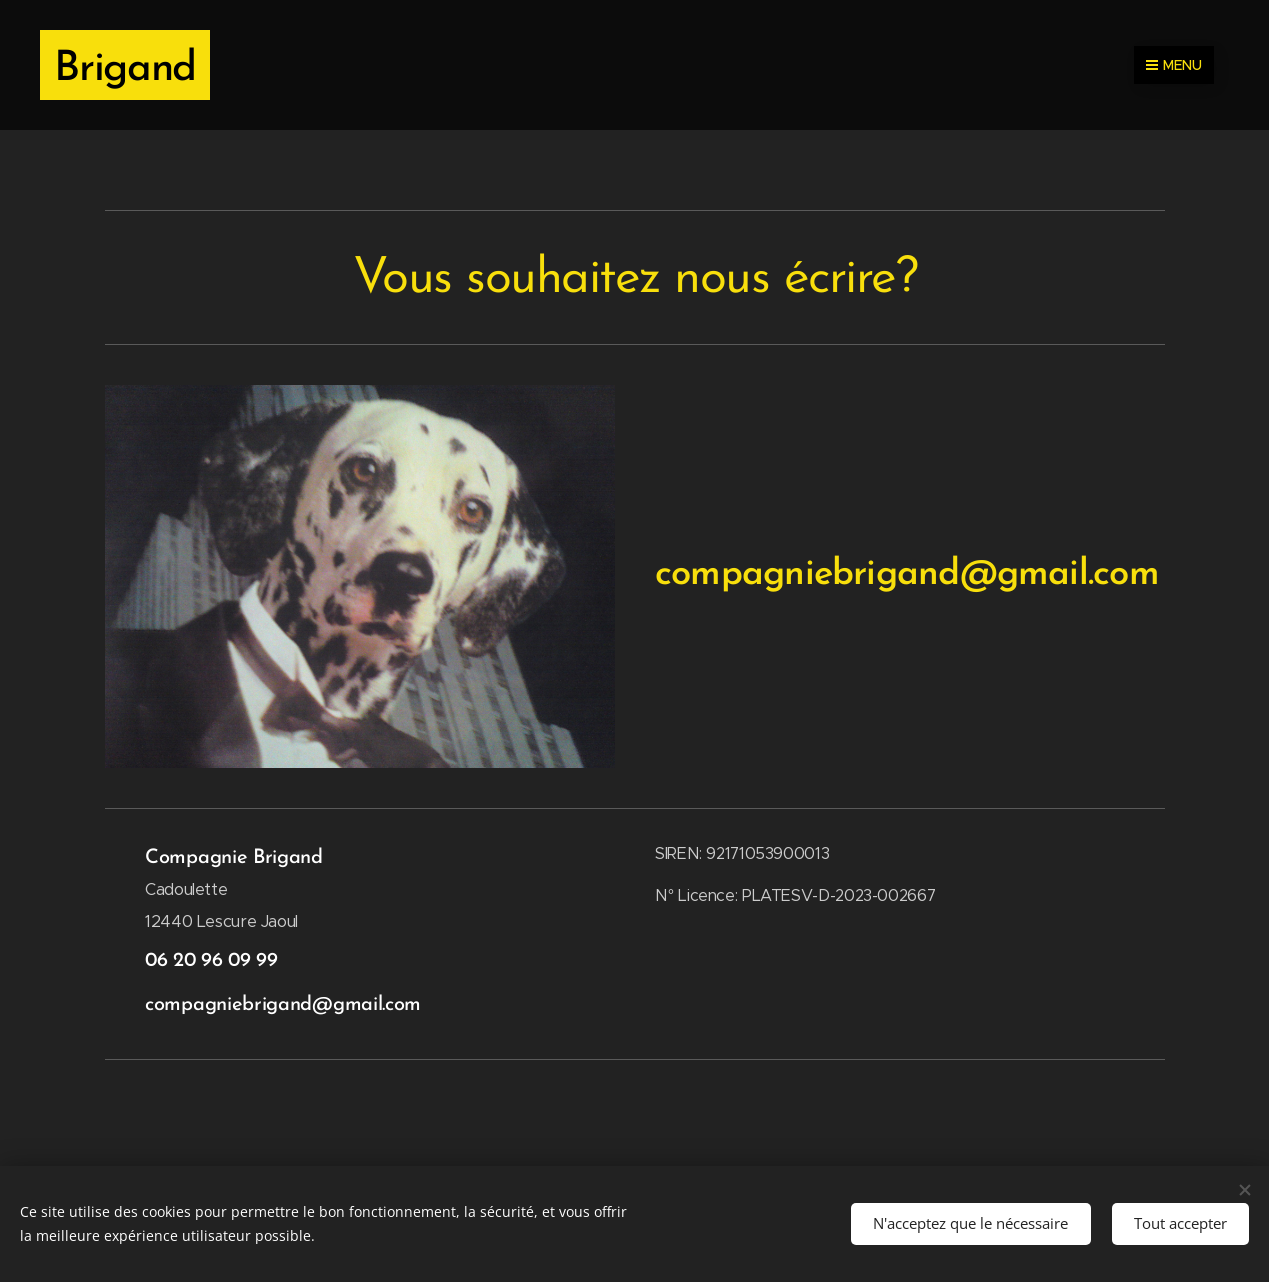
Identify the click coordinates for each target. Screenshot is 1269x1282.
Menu (1174, 65)
